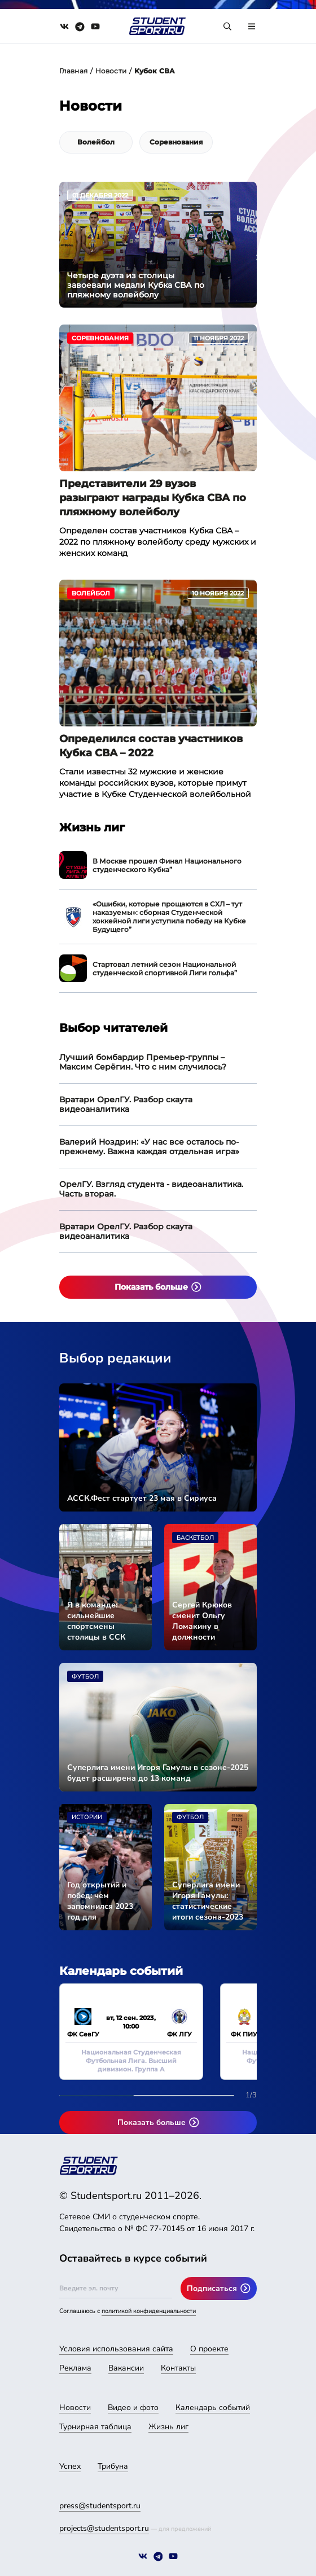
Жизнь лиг (168, 2426)
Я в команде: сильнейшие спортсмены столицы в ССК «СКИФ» (96, 1621)
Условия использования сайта (116, 2348)
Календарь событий (212, 2407)
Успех (70, 2466)
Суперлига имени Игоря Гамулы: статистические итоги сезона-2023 (207, 1901)
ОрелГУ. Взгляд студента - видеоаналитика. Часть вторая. (151, 1189)
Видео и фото (133, 2407)
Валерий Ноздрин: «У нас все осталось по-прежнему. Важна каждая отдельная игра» (149, 1146)
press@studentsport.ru (100, 2505)
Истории (87, 1817)
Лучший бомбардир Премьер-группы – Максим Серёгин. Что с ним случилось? (142, 1062)
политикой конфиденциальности (149, 2311)
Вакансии (126, 2368)
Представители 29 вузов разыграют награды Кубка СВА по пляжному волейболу (152, 497)
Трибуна (113, 2466)
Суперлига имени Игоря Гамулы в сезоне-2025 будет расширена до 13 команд (157, 1773)
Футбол (85, 1676)
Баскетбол (195, 1538)
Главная (73, 71)
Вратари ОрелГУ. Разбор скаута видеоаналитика (125, 1104)
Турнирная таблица (95, 2426)
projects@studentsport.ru (104, 2528)
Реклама (75, 2368)
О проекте (209, 2348)
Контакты (178, 2368)
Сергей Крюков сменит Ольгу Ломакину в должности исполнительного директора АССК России (205, 1621)
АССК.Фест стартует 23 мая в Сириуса (142, 1498)
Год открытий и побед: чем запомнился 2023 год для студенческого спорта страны (100, 1901)
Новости (110, 71)
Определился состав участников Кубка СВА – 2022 (151, 746)
